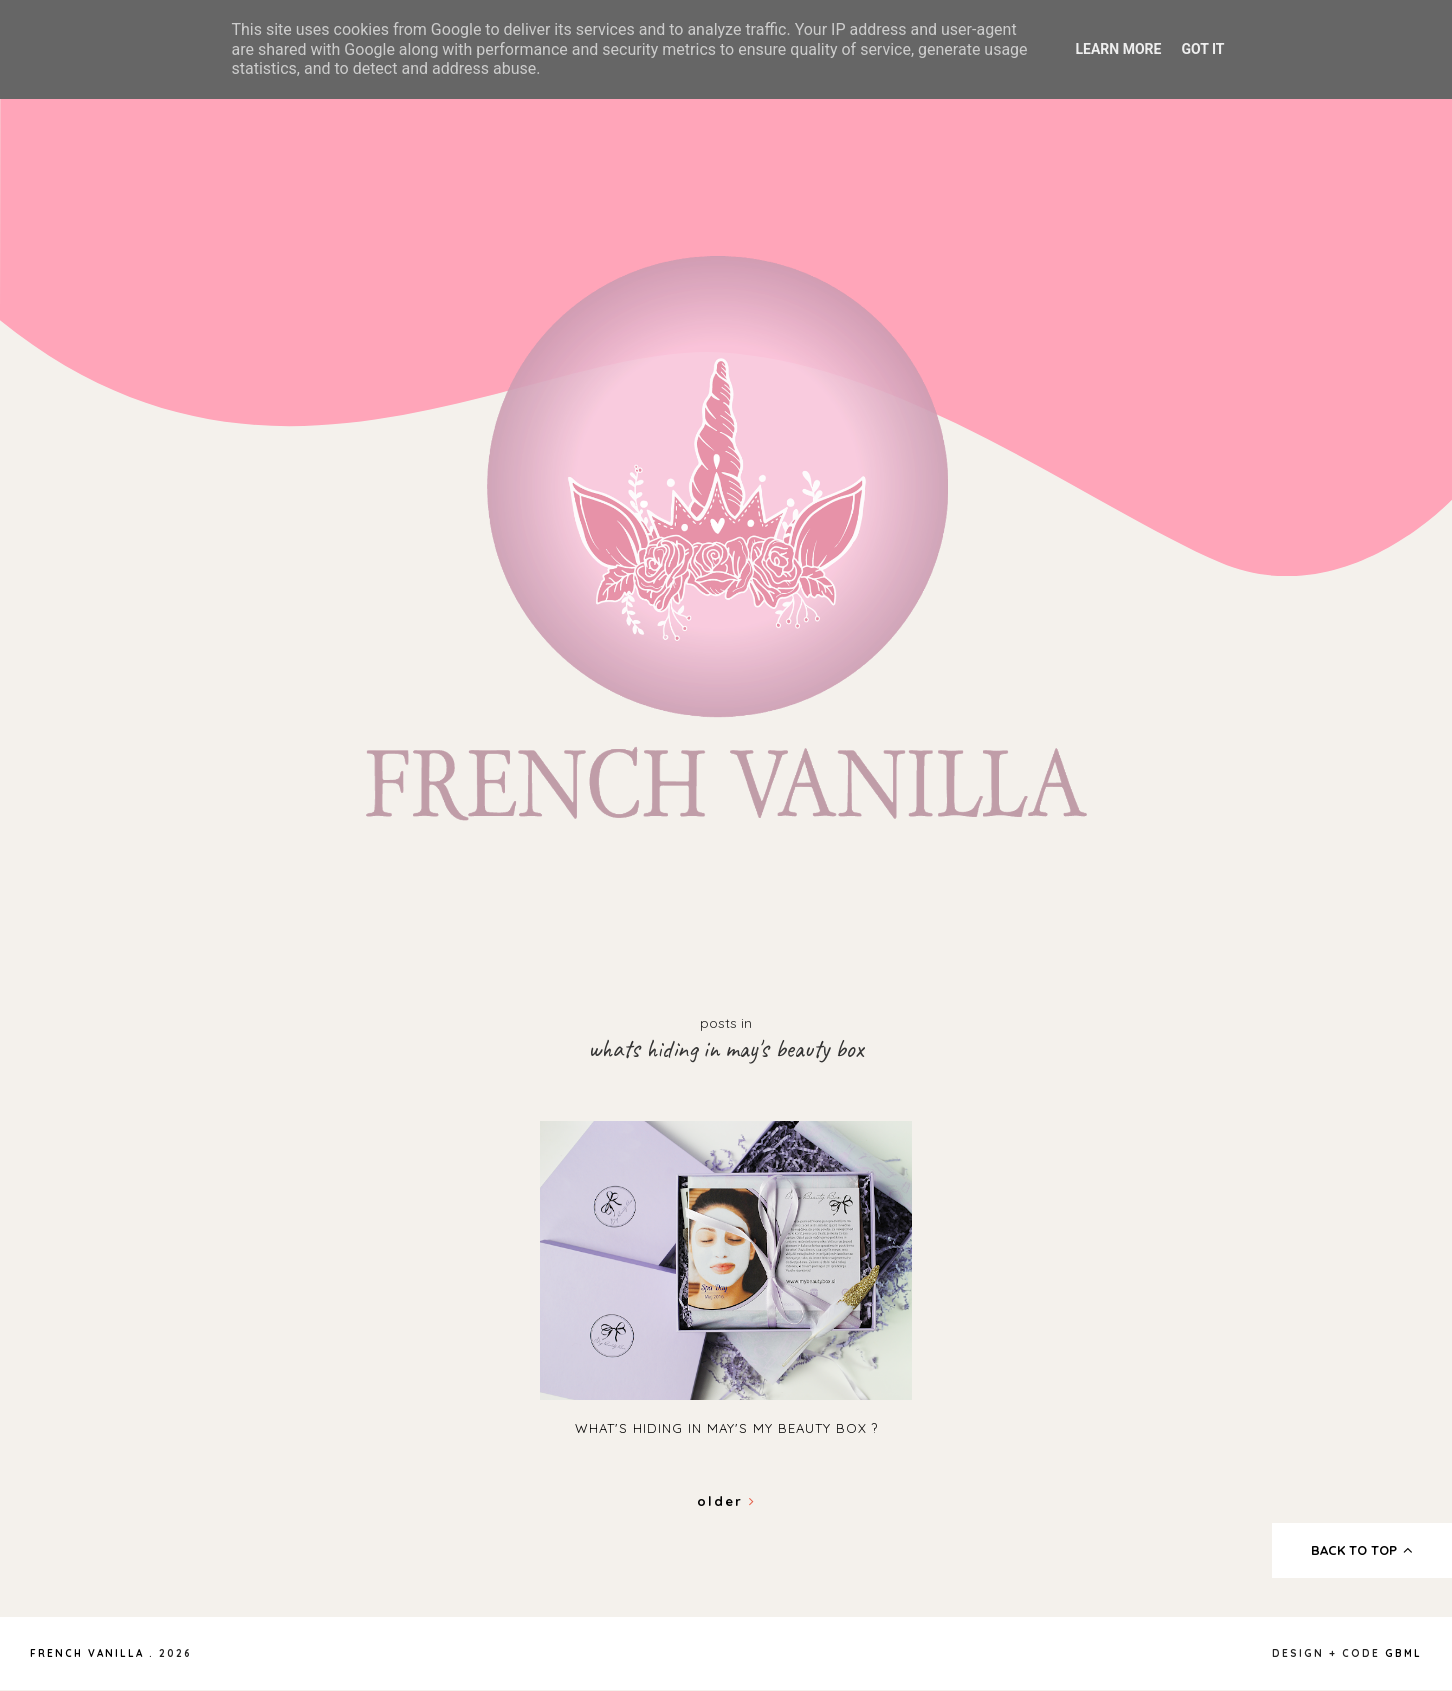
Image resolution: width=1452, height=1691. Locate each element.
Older (726, 1501)
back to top (1362, 1550)
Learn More (1118, 49)
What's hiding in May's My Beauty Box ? (726, 1428)
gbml (1403, 1653)
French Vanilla (87, 1653)
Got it (1202, 49)
